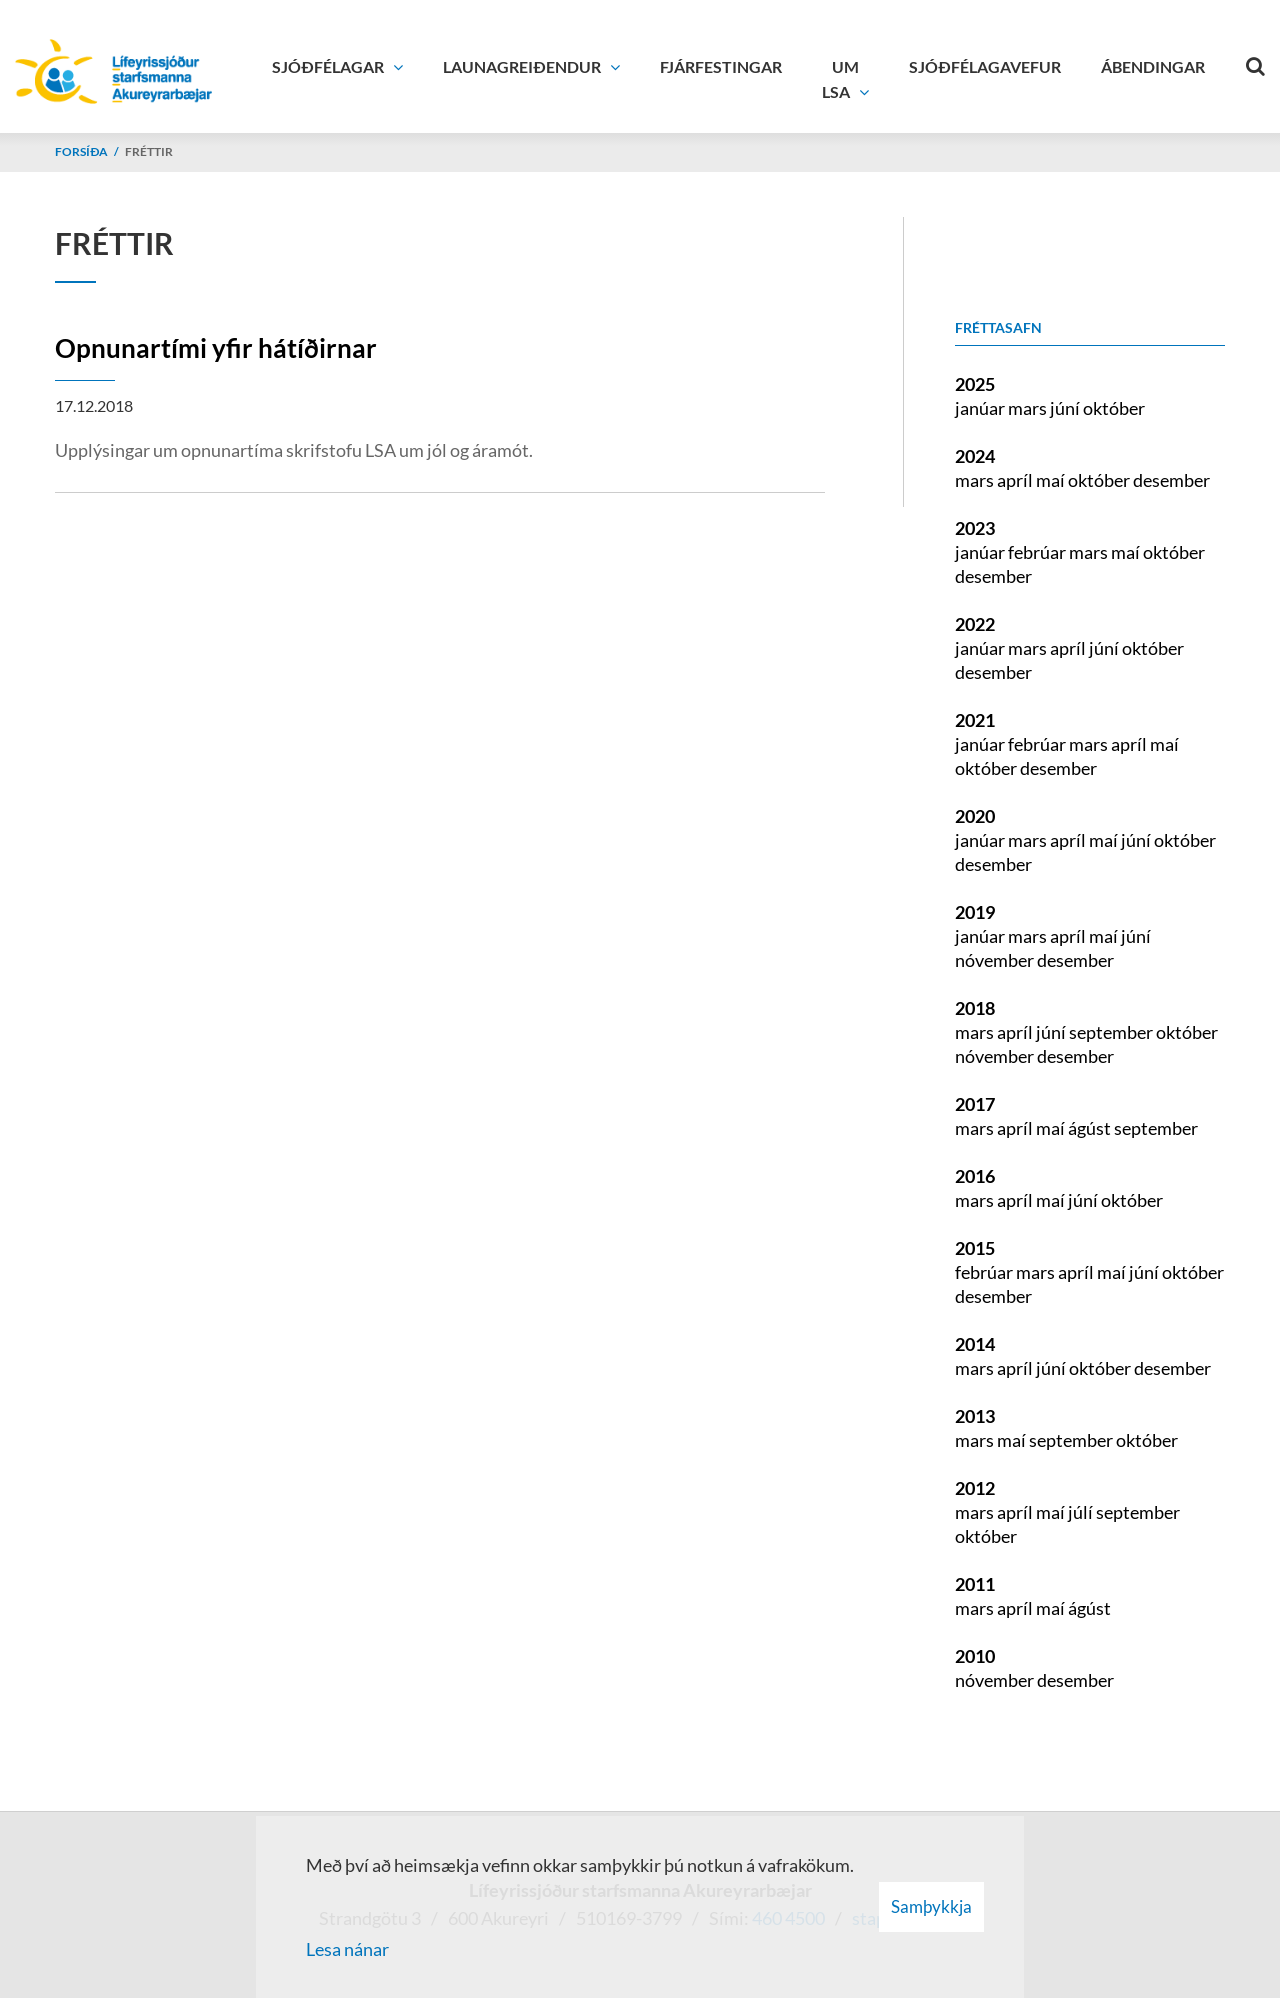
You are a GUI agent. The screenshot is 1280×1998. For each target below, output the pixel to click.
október (1114, 408)
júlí (1082, 1512)
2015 (975, 1248)
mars (1029, 408)
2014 (975, 1344)
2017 (975, 1104)
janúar (981, 408)
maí (1052, 480)
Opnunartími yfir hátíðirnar (216, 348)
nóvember (996, 960)
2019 (975, 912)
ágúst (1091, 1128)
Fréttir (149, 151)
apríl (1016, 480)
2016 (975, 1176)
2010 (975, 1656)
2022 (975, 624)
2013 (975, 1416)
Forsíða (81, 151)
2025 (975, 384)
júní (1066, 408)
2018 (975, 1008)
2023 (975, 528)
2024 (975, 456)
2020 (975, 816)
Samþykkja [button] (931, 1906)
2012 (975, 1488)
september (1112, 1032)
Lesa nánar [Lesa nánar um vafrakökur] (347, 1949)
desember (1171, 480)
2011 (975, 1584)
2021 (975, 720)
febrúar (1038, 552)
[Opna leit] (1255, 62)
